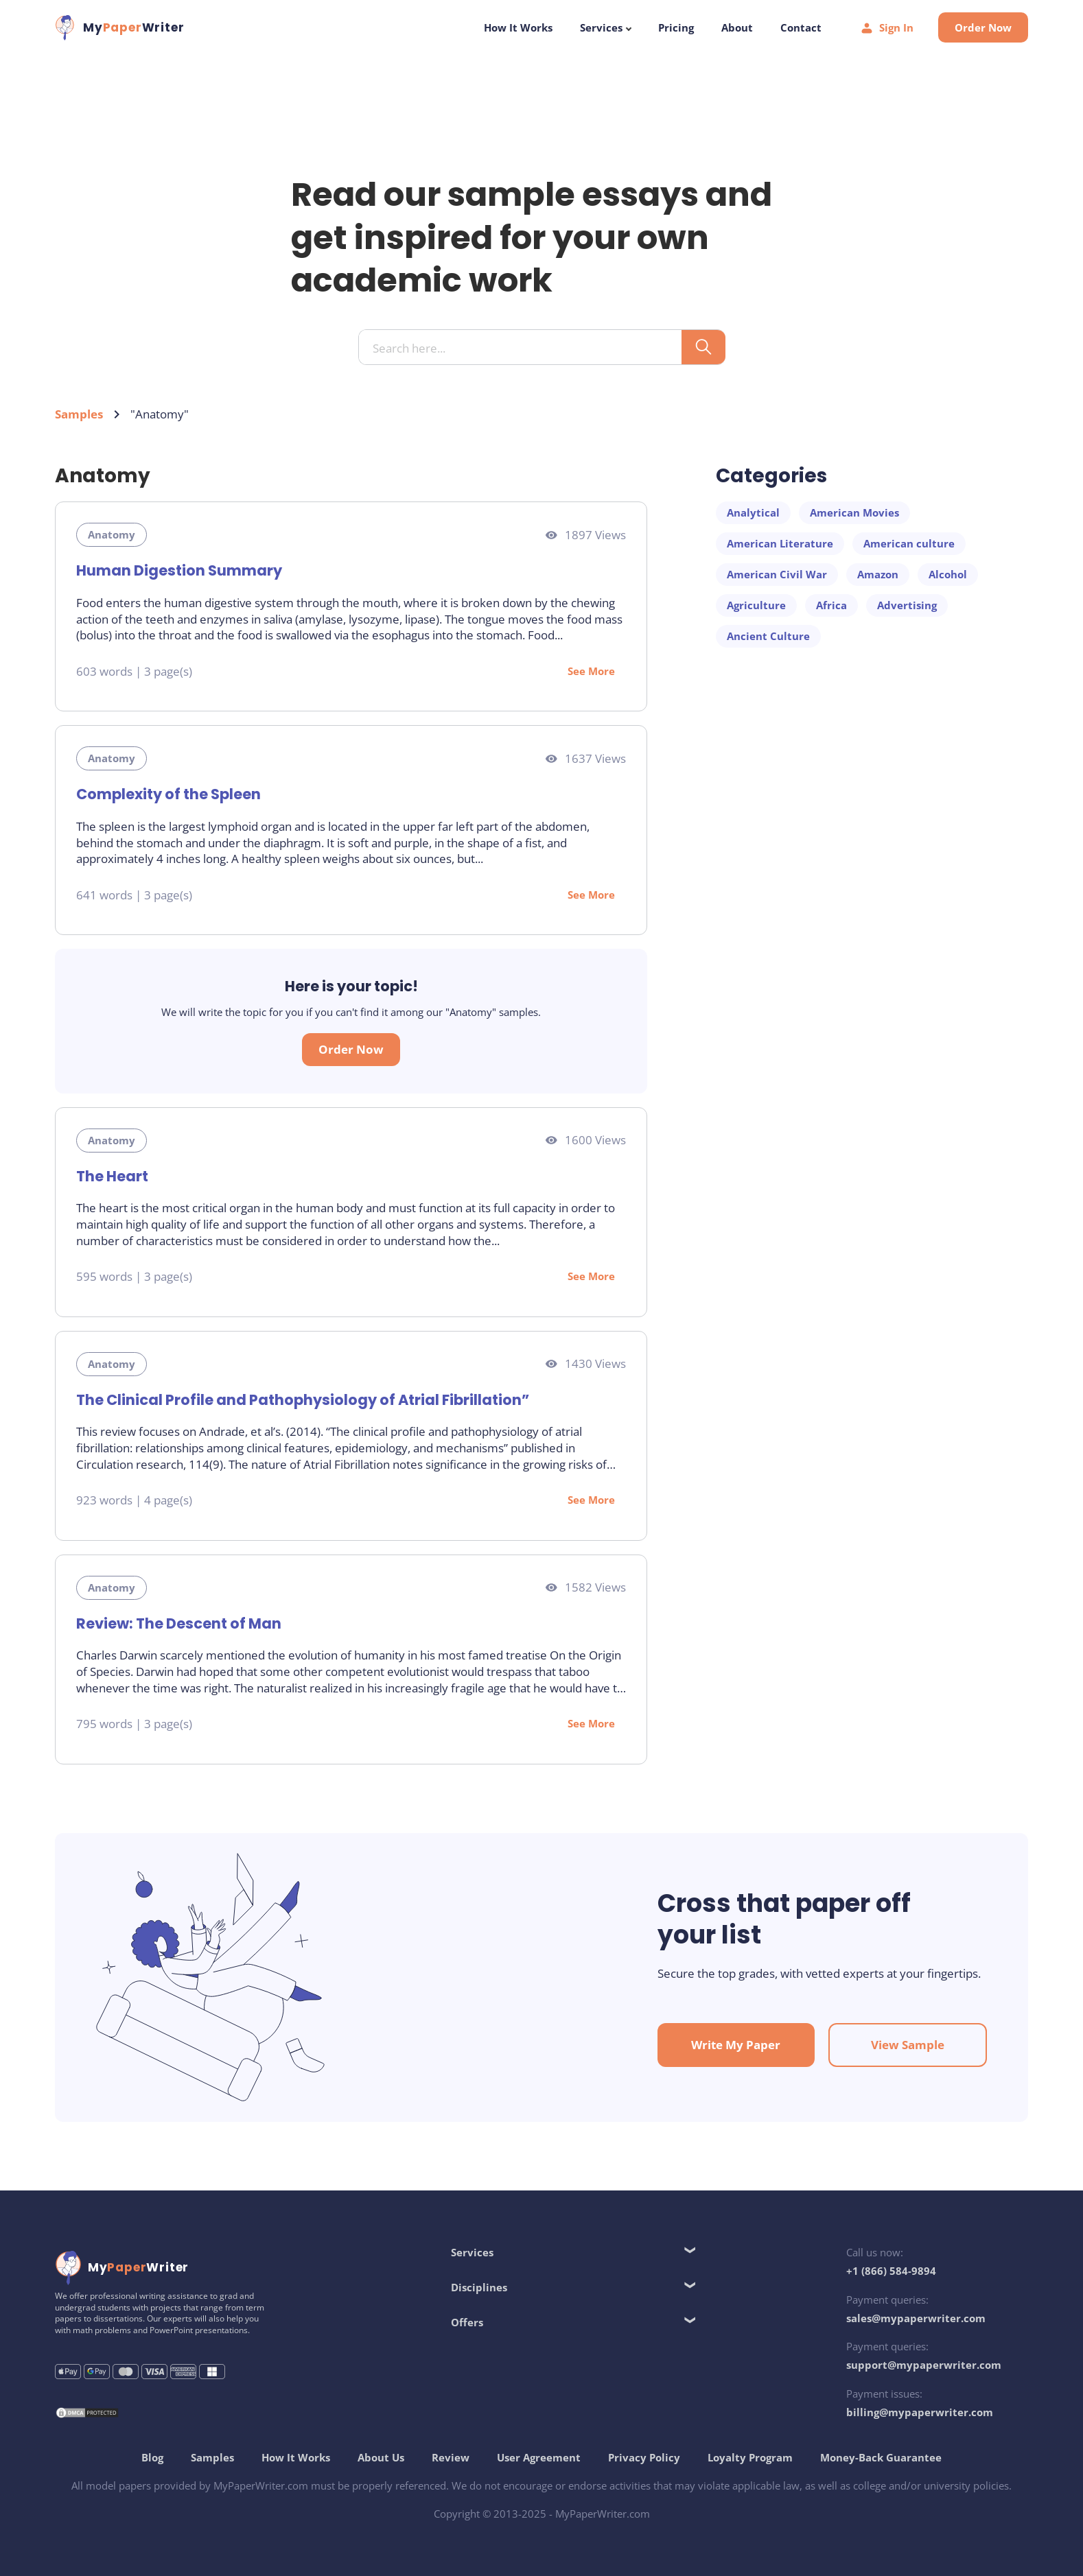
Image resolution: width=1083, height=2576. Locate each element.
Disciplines (479, 2287)
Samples (79, 414)
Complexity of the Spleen (168, 794)
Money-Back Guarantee (881, 2457)
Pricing (676, 27)
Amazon (877, 574)
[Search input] (525, 347)
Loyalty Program (750, 2457)
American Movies (854, 512)
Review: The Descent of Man (178, 1623)
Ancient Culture (768, 636)
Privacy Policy (644, 2457)
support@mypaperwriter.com (923, 2365)
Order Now (983, 27)
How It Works (518, 27)
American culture (909, 543)
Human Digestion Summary (179, 570)
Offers (467, 2322)
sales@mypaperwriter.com (916, 2318)
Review (450, 2457)
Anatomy (111, 534)
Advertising (907, 605)
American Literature (780, 543)
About (737, 27)
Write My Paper (735, 2045)
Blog (152, 2457)
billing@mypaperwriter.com (919, 2412)
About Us (381, 2457)
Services (605, 27)
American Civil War (777, 574)
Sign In (886, 28)
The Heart (112, 1176)
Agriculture (756, 605)
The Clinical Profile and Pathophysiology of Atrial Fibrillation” (302, 1400)
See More (591, 671)
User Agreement (539, 2457)
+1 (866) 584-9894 (891, 2271)
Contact (801, 27)
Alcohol (948, 574)
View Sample (907, 2045)
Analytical (753, 512)
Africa (831, 605)
